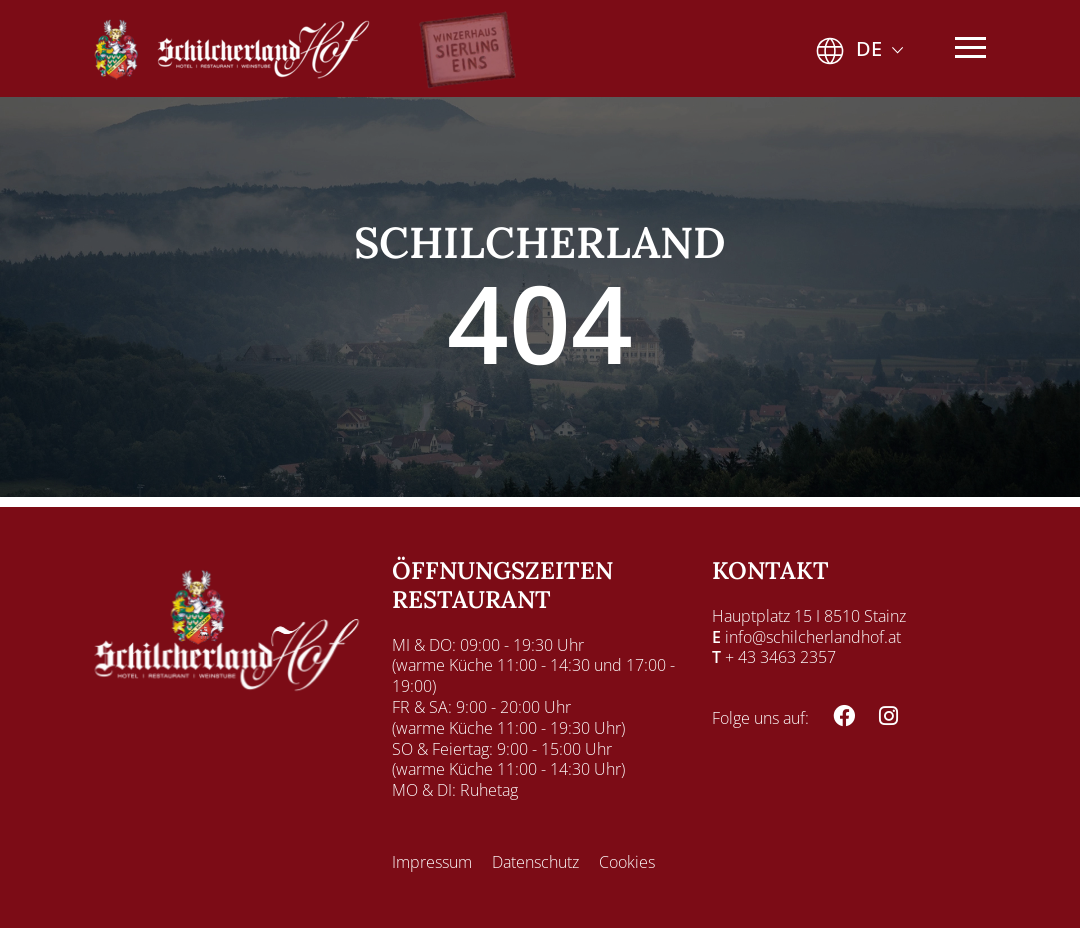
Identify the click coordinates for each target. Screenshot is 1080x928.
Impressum (432, 862)
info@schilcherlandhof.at (813, 637)
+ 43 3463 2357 (780, 657)
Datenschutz (535, 862)
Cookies (627, 862)
